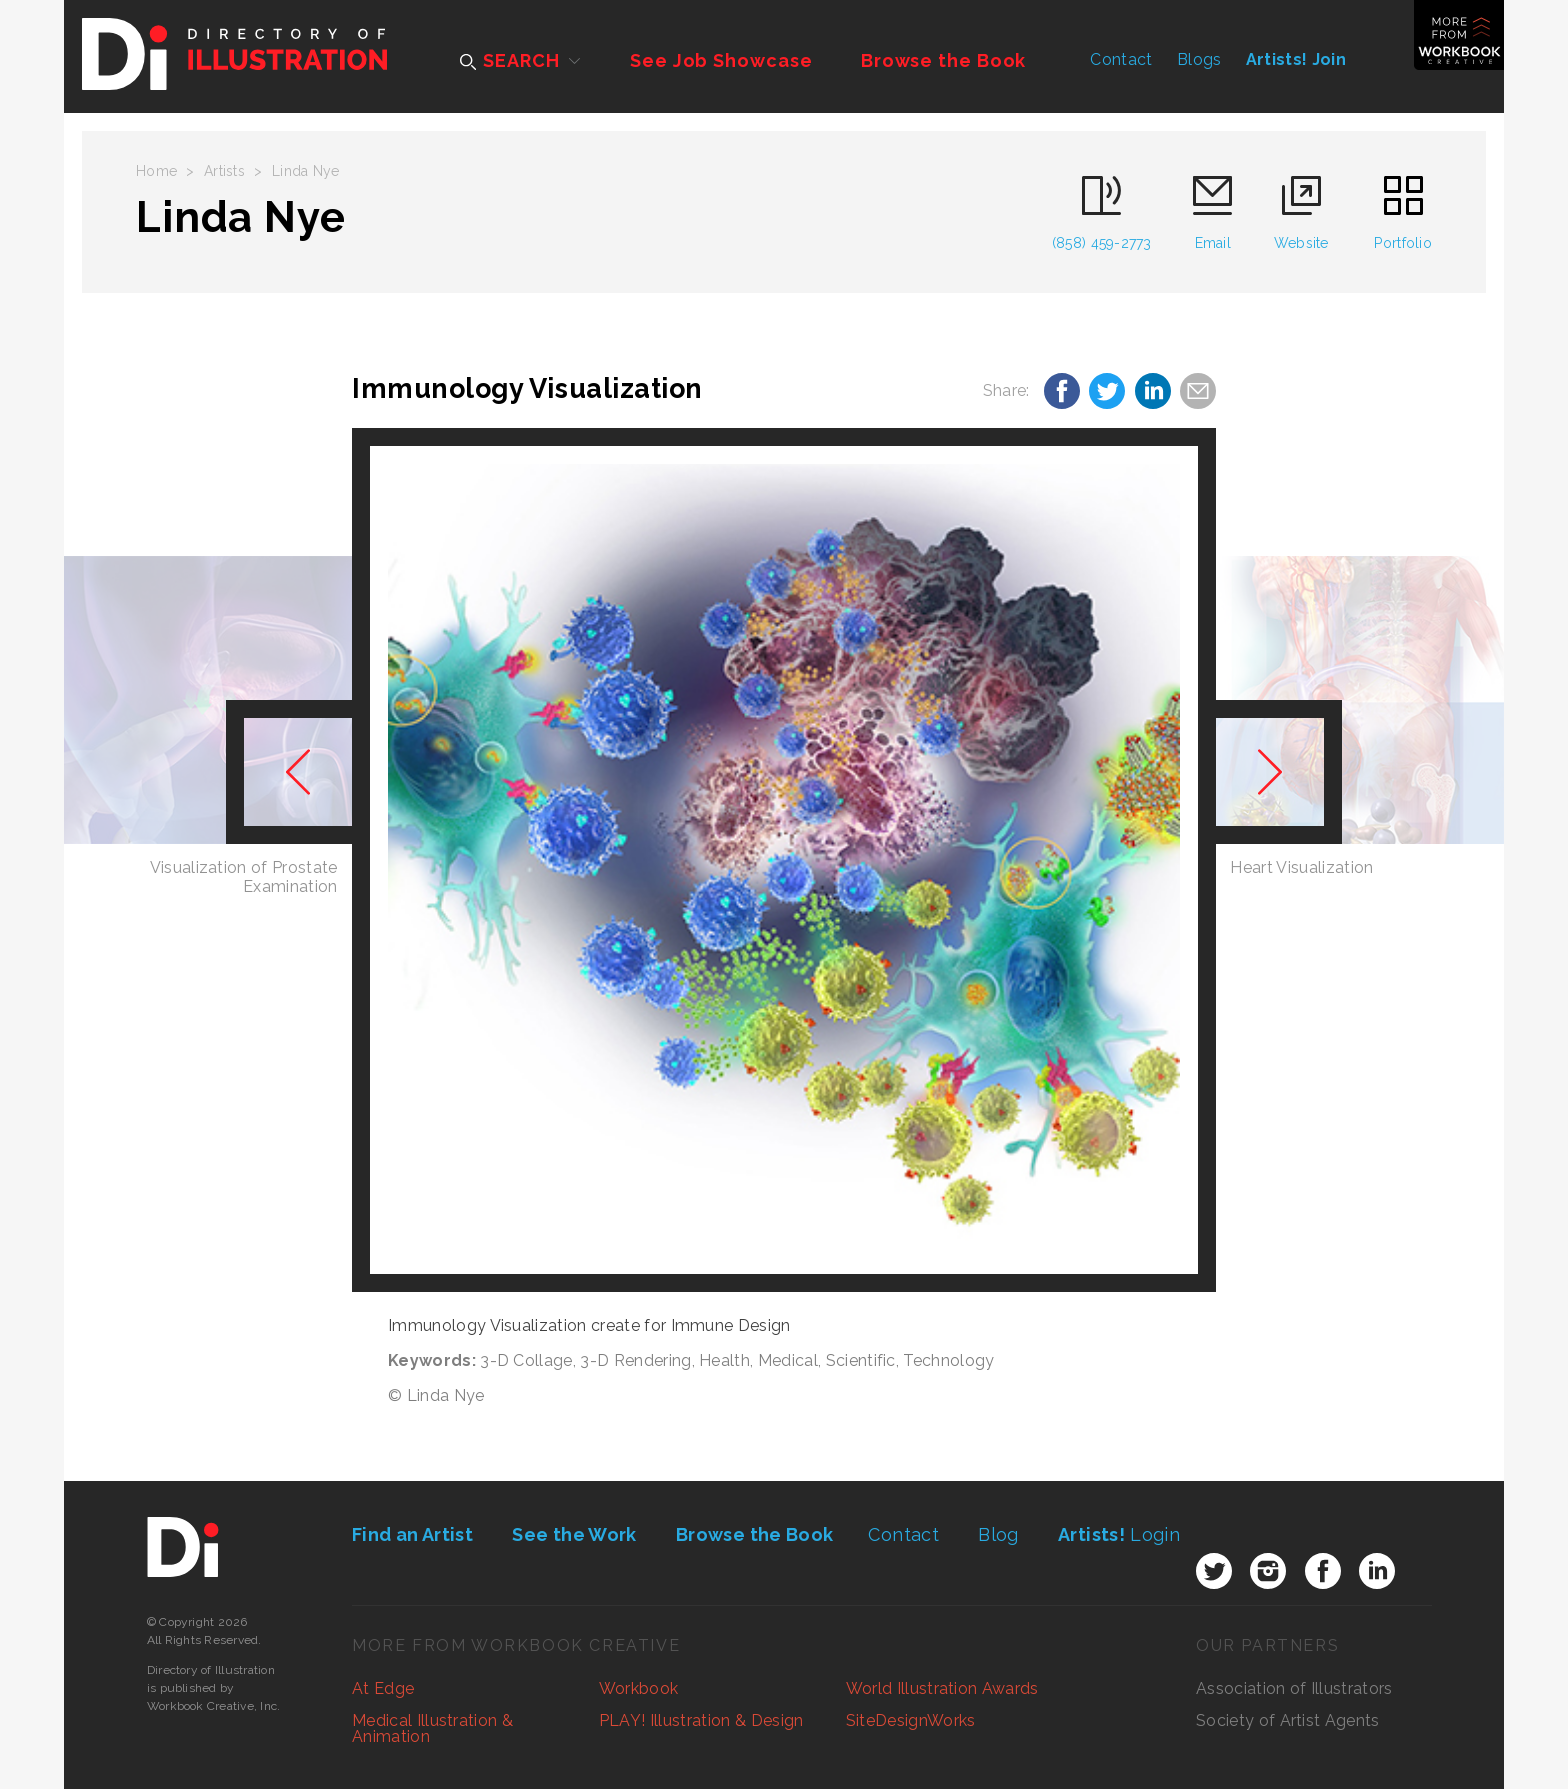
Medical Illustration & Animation (432, 1728)
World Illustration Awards (942, 1688)
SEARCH (509, 60)
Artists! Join (1296, 59)
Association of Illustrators (1294, 1688)
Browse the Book (944, 60)
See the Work (574, 1534)
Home (156, 171)
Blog (998, 1534)
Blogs (1199, 59)
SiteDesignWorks (911, 1720)
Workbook (639, 1688)
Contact (1121, 59)
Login (1119, 1534)
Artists (224, 171)
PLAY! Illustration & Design (701, 1720)
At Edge (383, 1688)
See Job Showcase (721, 60)
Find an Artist (412, 1534)
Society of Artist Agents (1288, 1720)
